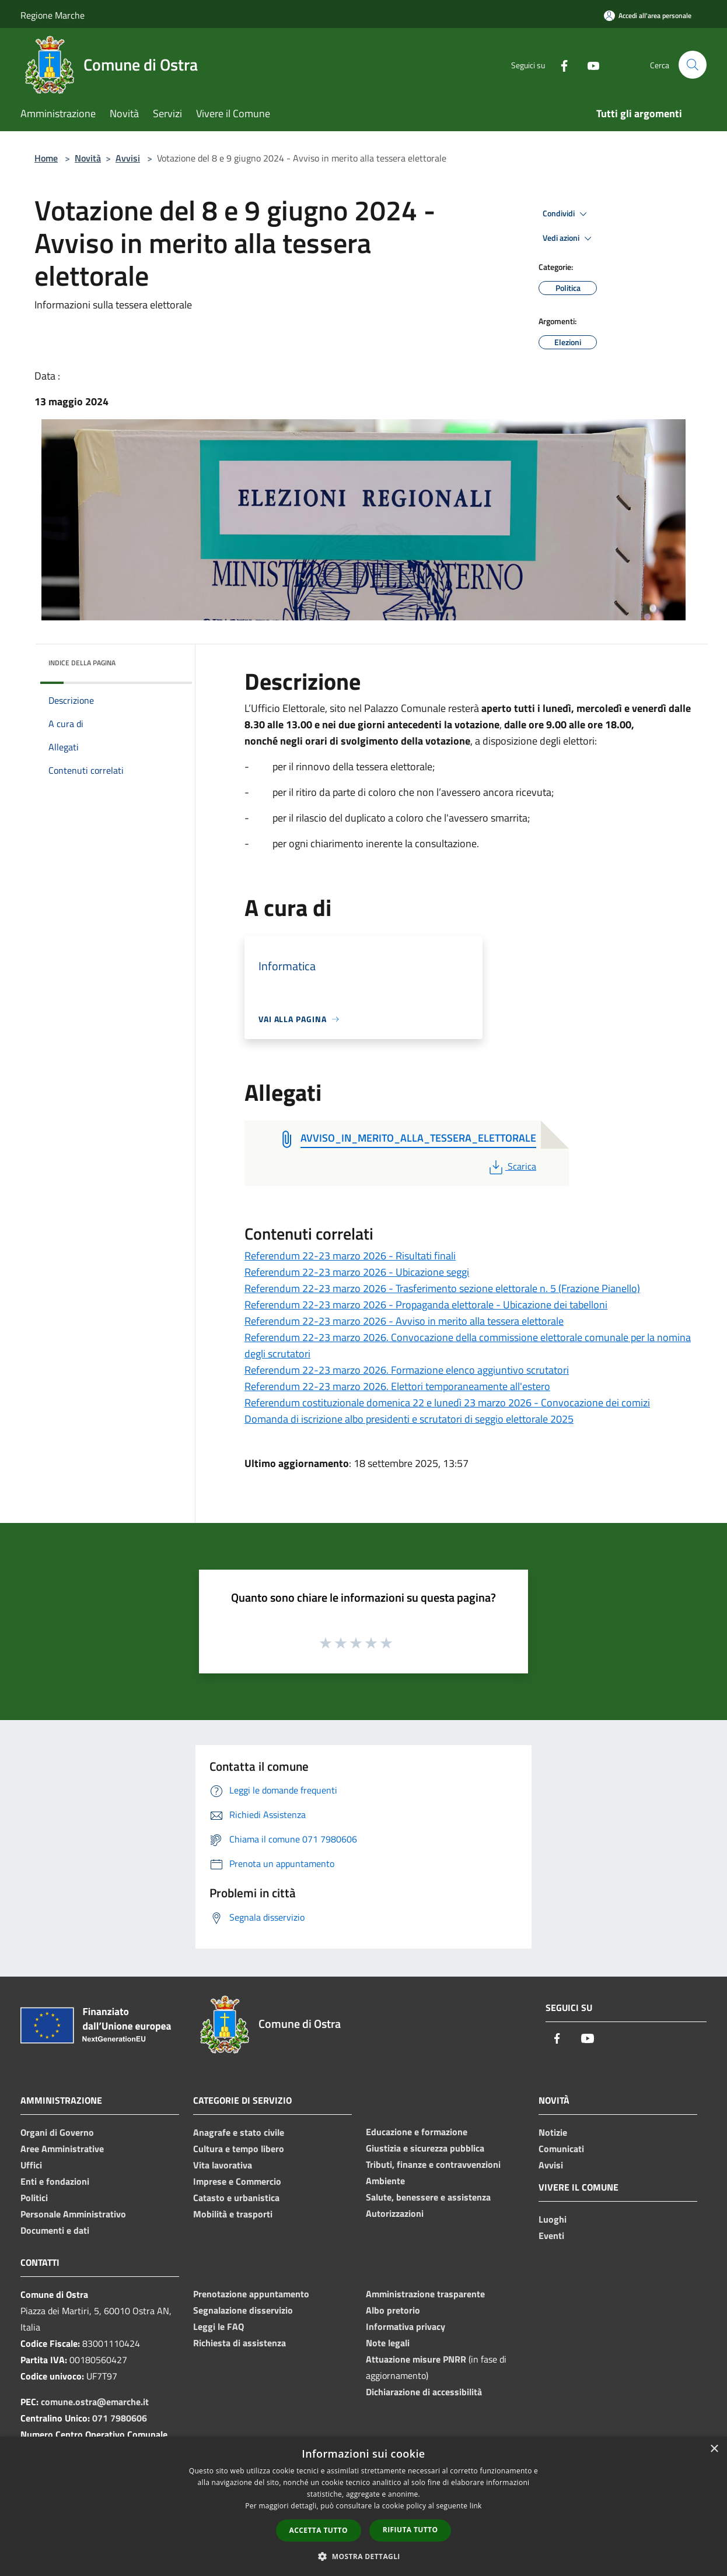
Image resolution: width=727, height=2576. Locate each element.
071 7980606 (119, 2418)
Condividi (566, 214)
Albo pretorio (393, 2310)
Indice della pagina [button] (82, 662)
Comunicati (561, 2149)
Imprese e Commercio (237, 2181)
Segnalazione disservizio (243, 2310)
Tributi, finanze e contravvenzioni (433, 2164)
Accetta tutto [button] (318, 2530)
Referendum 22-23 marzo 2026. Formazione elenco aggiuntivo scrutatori (406, 1370)
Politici (34, 2198)
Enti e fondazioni (54, 2181)
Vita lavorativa (222, 2165)
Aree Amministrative (62, 2149)
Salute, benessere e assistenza (428, 2197)
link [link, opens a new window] (476, 2506)
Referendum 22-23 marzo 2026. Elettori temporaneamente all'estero (397, 1386)
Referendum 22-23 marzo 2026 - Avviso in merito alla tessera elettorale (404, 1321)
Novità (88, 158)
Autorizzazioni (395, 2213)
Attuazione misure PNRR (416, 2359)
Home (46, 158)
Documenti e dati (54, 2230)
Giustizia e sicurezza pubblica (425, 2148)
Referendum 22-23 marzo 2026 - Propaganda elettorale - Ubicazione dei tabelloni (425, 1304)
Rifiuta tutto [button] (410, 2530)
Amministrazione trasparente (425, 2294)
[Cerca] (693, 65)
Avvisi (128, 158)
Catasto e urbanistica (236, 2198)
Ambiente (385, 2181)
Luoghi (553, 2219)
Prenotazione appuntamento (251, 2294)
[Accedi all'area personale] (648, 15)
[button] (363, 2556)
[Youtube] (588, 64)
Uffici (31, 2165)
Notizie (553, 2132)
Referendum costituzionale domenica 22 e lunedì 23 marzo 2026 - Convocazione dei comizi (447, 1402)
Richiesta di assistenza (239, 2343)
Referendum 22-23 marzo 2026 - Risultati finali (350, 1256)
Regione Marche (52, 15)
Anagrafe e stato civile (238, 2132)
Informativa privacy (405, 2326)
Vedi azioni (569, 238)
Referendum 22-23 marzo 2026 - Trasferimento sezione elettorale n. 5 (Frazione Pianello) (442, 1288)
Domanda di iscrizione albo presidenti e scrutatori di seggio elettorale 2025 (409, 1419)
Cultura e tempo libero (238, 2149)
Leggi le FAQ (218, 2326)
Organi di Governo (57, 2132)
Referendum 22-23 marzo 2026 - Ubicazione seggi (356, 1272)
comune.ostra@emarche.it (95, 2402)
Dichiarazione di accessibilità (424, 2392)
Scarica (511, 1166)
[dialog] (363, 2506)
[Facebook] (559, 64)
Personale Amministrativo (73, 2214)
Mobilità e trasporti (232, 2214)
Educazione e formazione (416, 2132)
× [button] (713, 2449)
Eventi (551, 2235)
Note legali (388, 2343)
